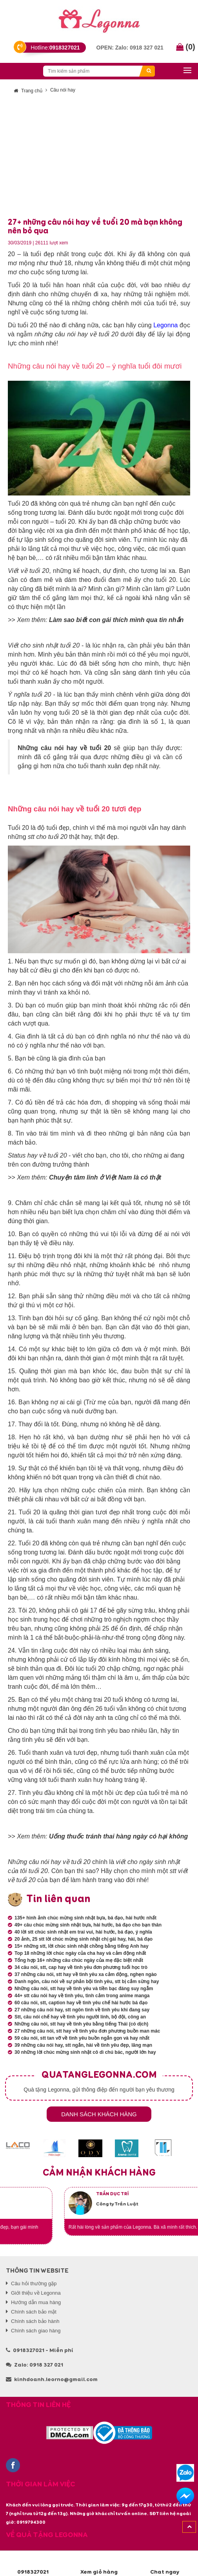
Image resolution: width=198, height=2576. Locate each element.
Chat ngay (165, 2563)
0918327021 (33, 2563)
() (185, 46)
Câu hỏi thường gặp (34, 2283)
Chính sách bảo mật (33, 2312)
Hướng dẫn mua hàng (36, 2302)
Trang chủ (28, 91)
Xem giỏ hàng (99, 2563)
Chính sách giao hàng (35, 2331)
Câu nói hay (62, 90)
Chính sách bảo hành (35, 2321)
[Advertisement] (99, 159)
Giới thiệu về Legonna (36, 2293)
